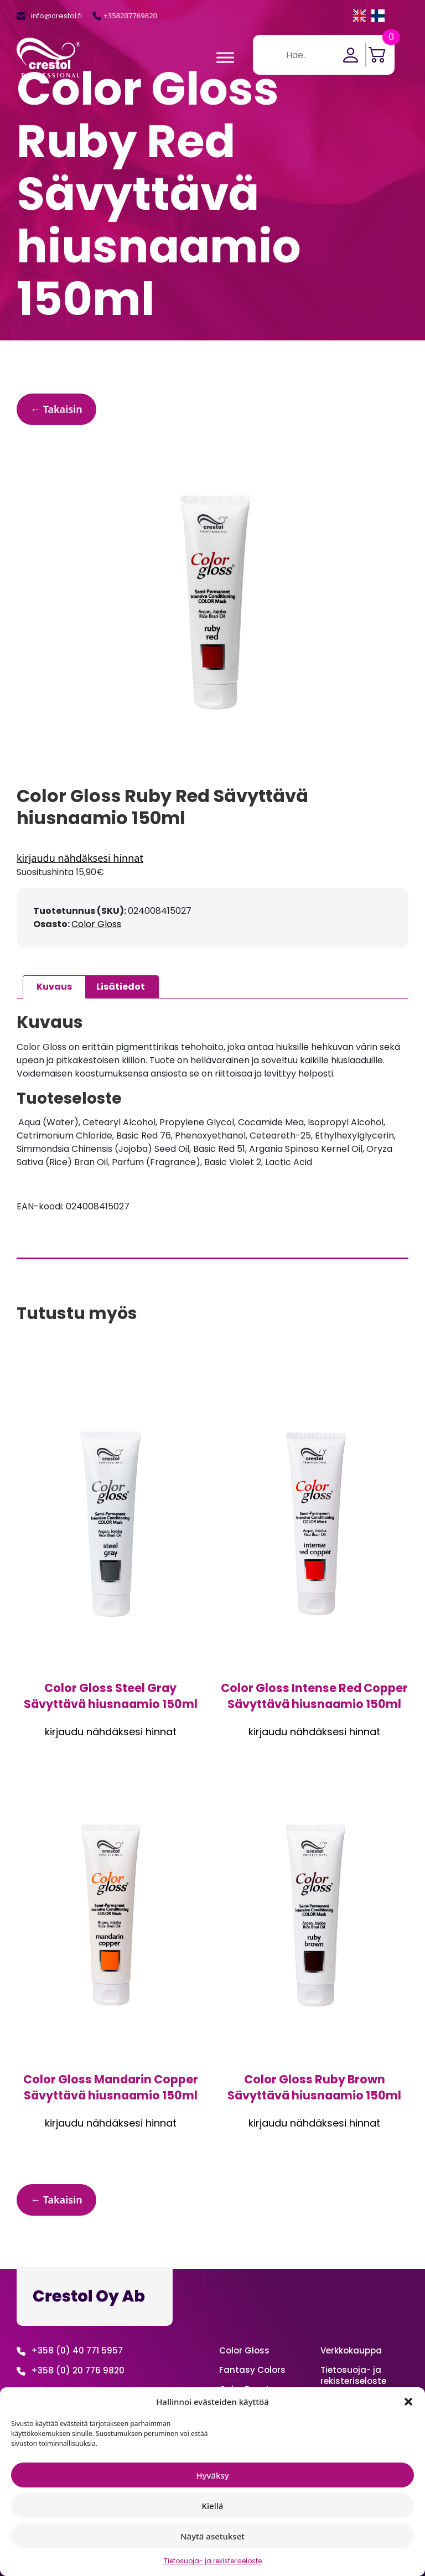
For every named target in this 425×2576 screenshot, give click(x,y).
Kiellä (213, 2505)
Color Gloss (96, 924)
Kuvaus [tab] (54, 986)
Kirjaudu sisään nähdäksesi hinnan (212, 858)
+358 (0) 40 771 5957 (77, 2350)
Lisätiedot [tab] (120, 986)
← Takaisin (56, 409)
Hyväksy (212, 2475)
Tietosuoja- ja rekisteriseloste (213, 2560)
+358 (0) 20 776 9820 (78, 2370)
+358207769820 (130, 15)
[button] (408, 2401)
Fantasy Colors (252, 2370)
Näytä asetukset (212, 2536)
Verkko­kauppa (351, 2350)
